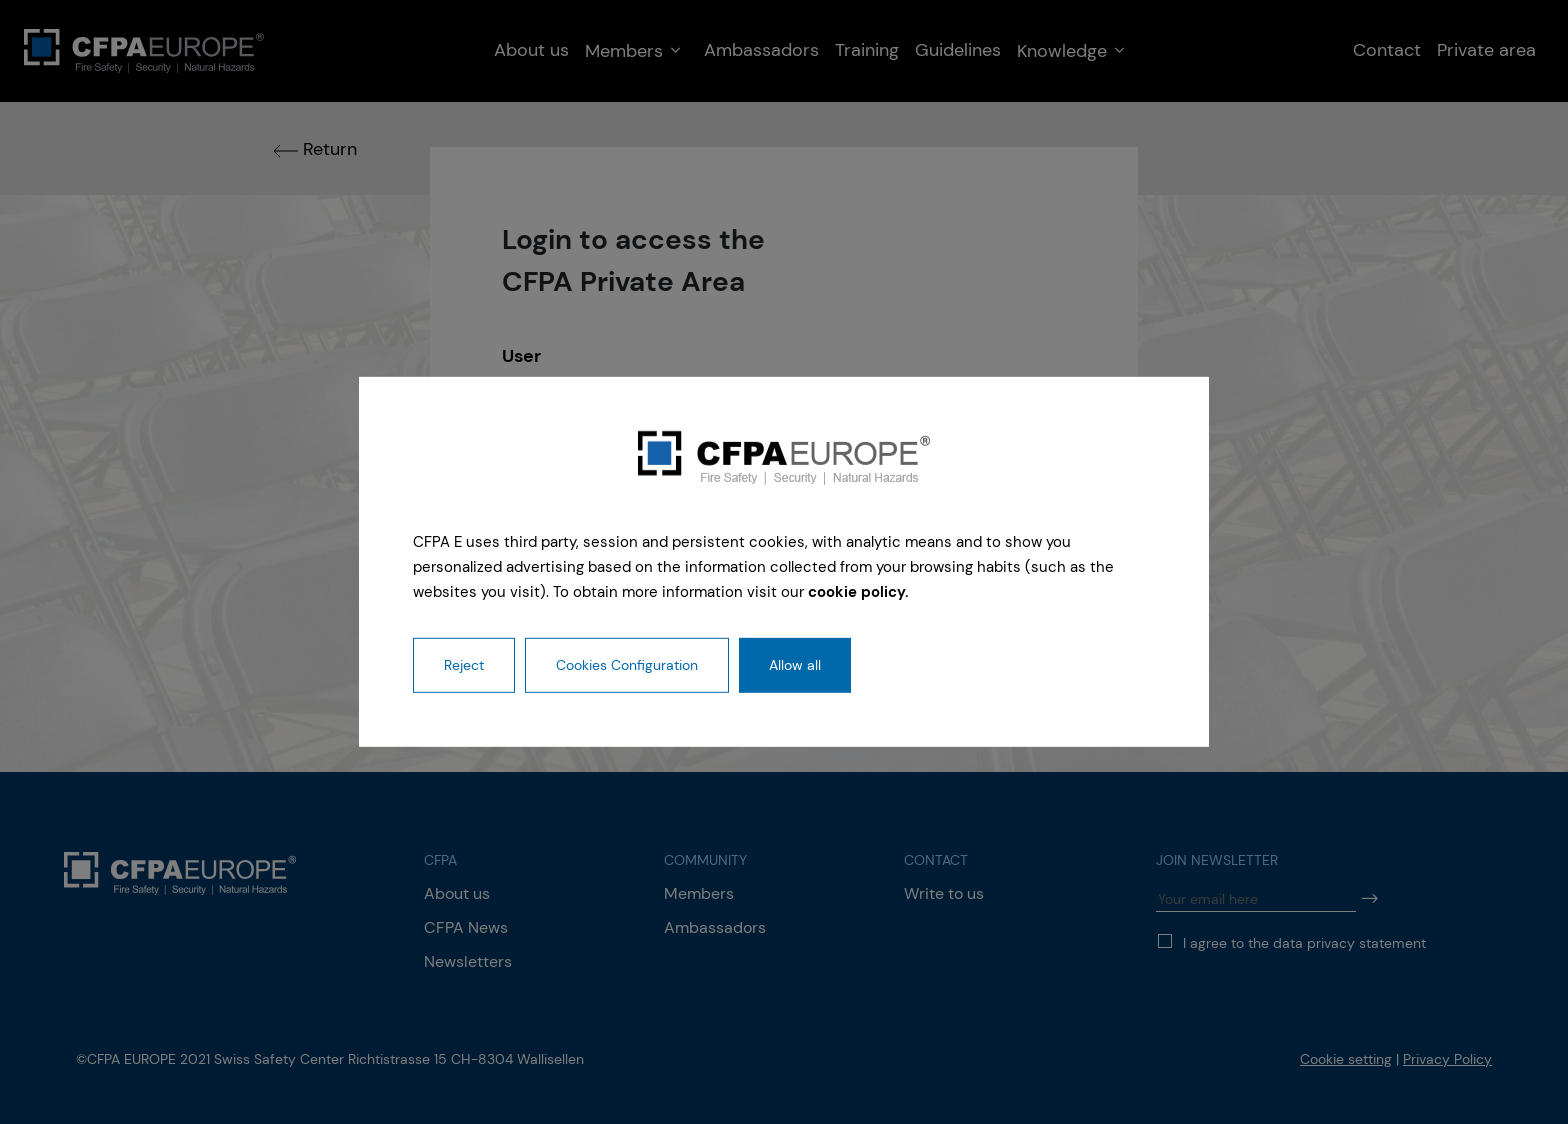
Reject (464, 665)
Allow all (795, 665)
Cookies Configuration (627, 665)
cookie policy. (858, 591)
